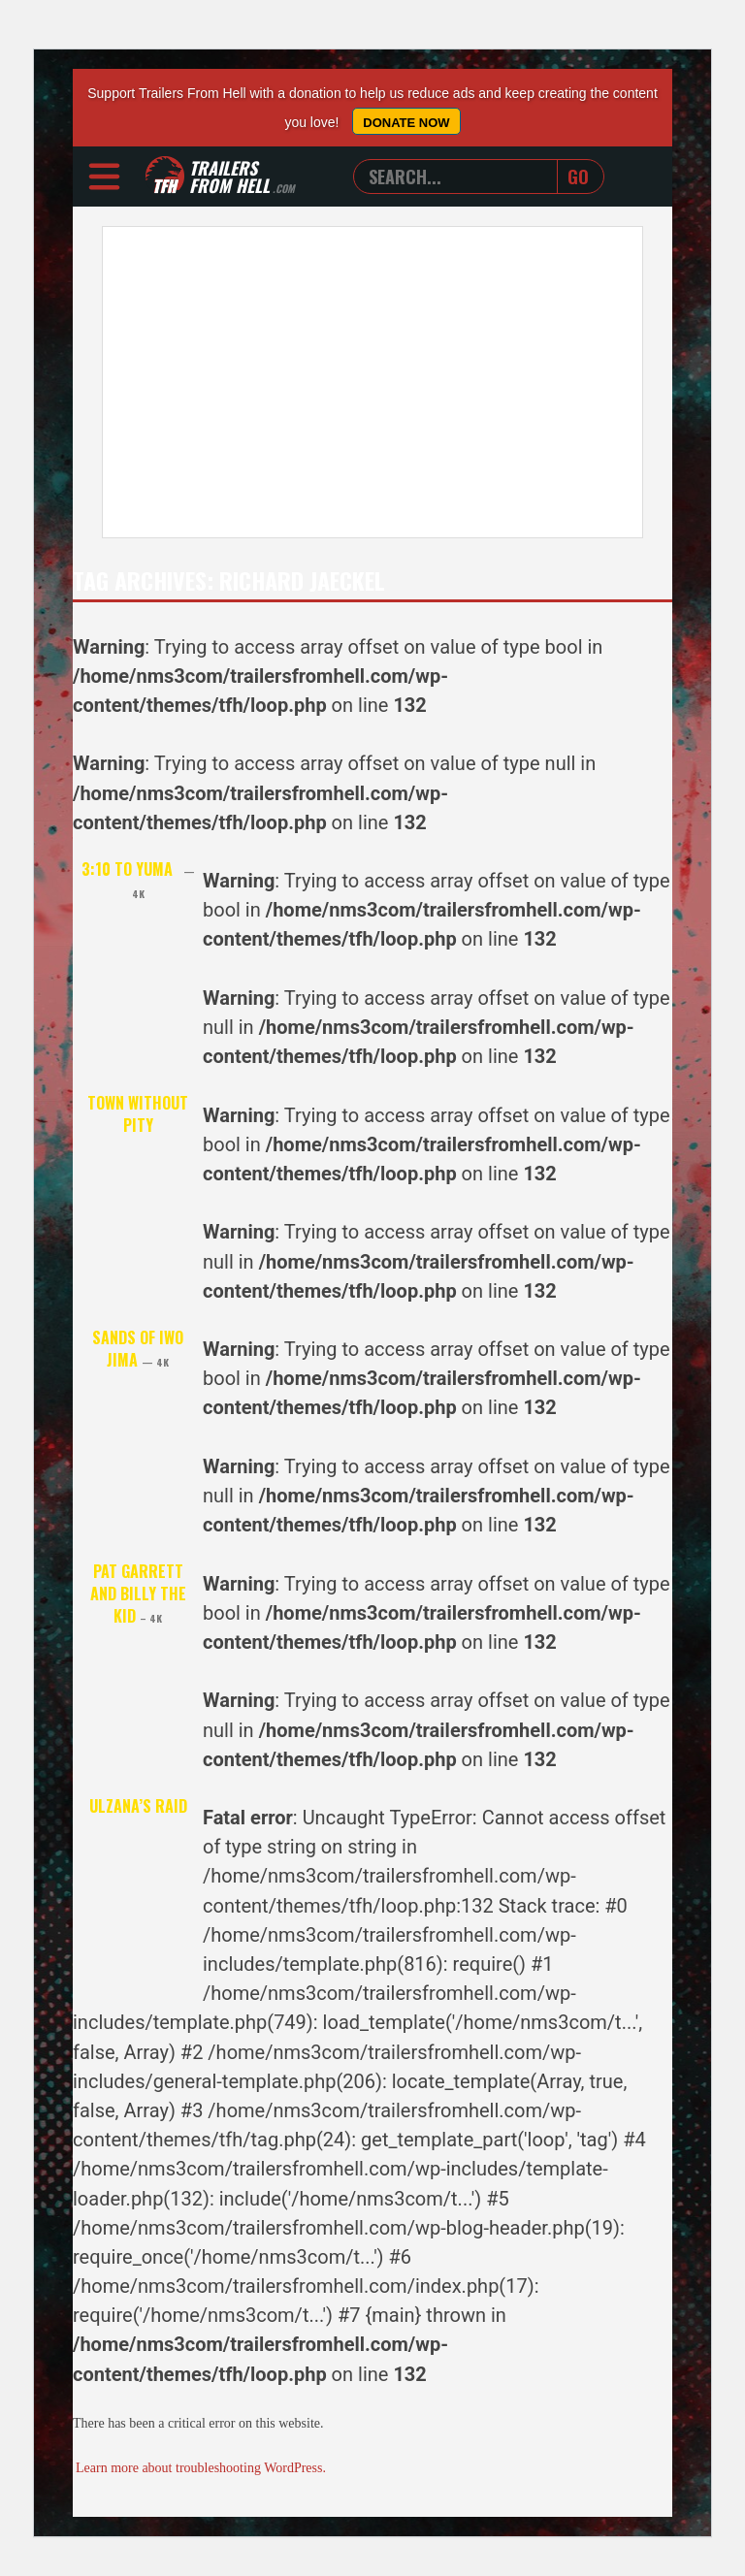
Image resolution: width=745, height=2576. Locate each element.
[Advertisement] (372, 382)
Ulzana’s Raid (138, 1806)
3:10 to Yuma (138, 879)
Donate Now (406, 122)
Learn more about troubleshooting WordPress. (201, 2468)
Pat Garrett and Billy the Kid (138, 1593)
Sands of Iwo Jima (137, 1348)
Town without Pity (137, 1114)
